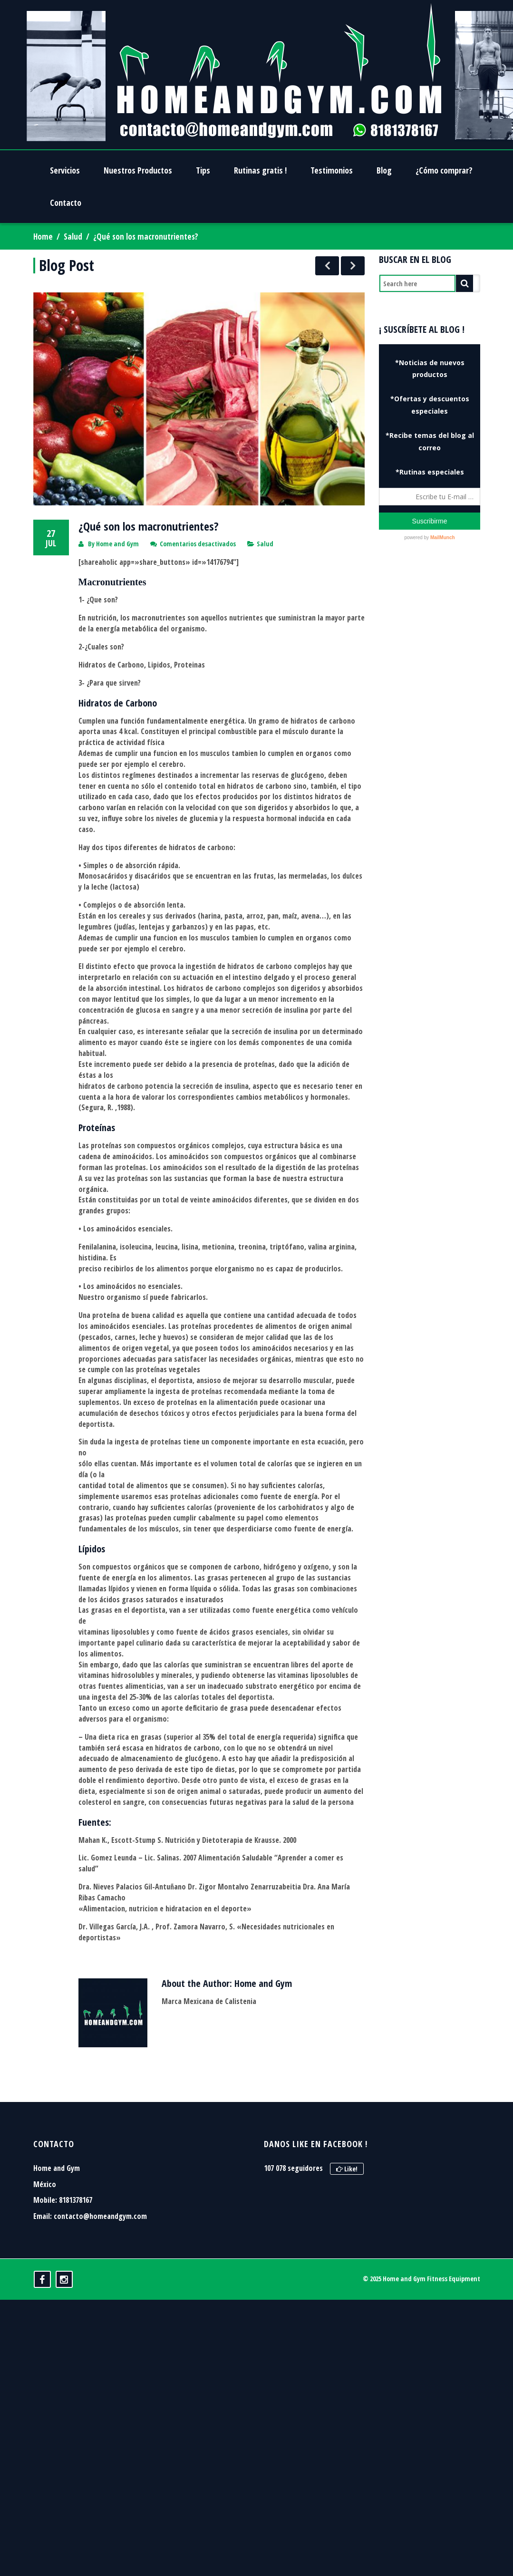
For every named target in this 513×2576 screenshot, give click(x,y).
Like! (347, 2135)
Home (43, 236)
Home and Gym (117, 510)
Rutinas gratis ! (260, 170)
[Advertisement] (431, 624)
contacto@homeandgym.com (100, 2183)
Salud (73, 236)
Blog (384, 170)
